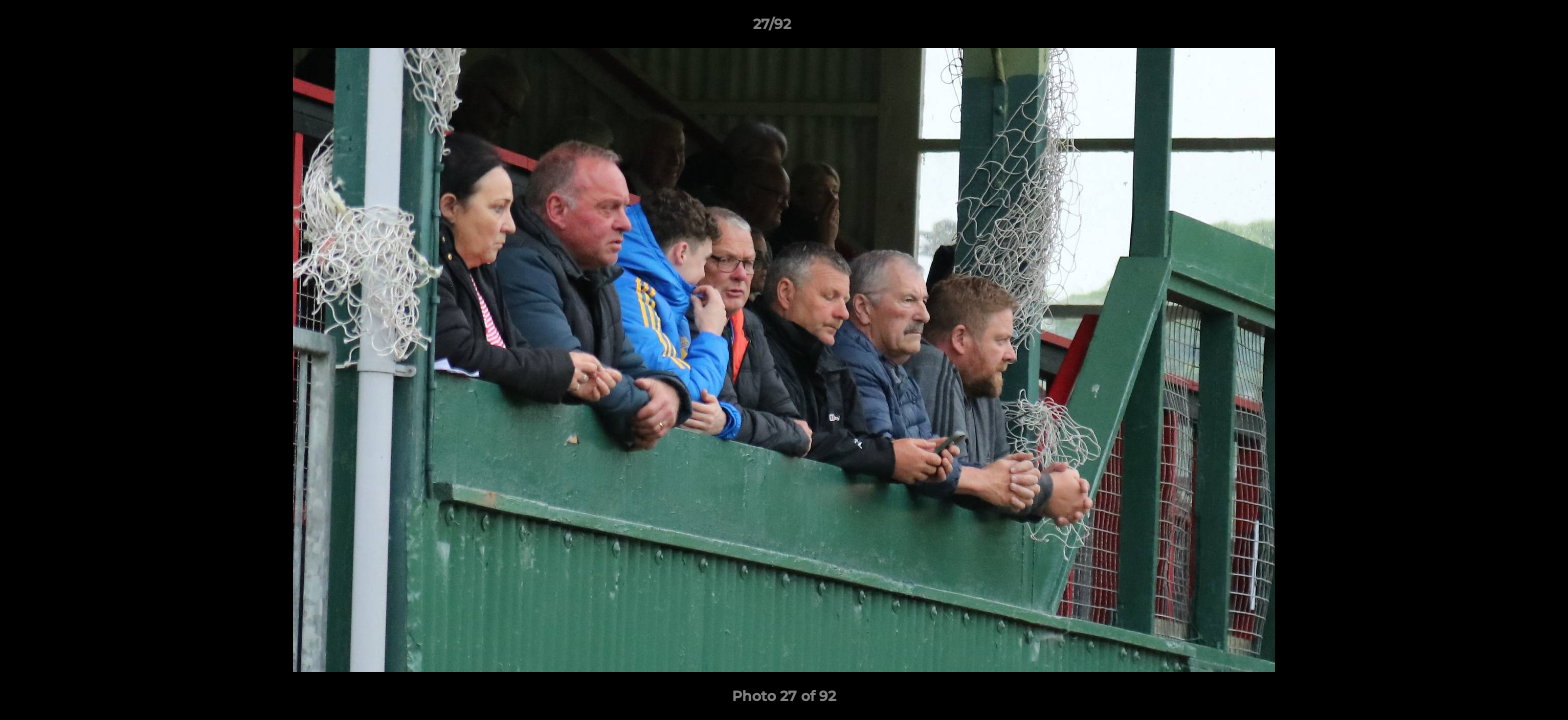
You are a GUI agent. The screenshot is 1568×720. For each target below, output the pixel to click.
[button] (1484, 29)
